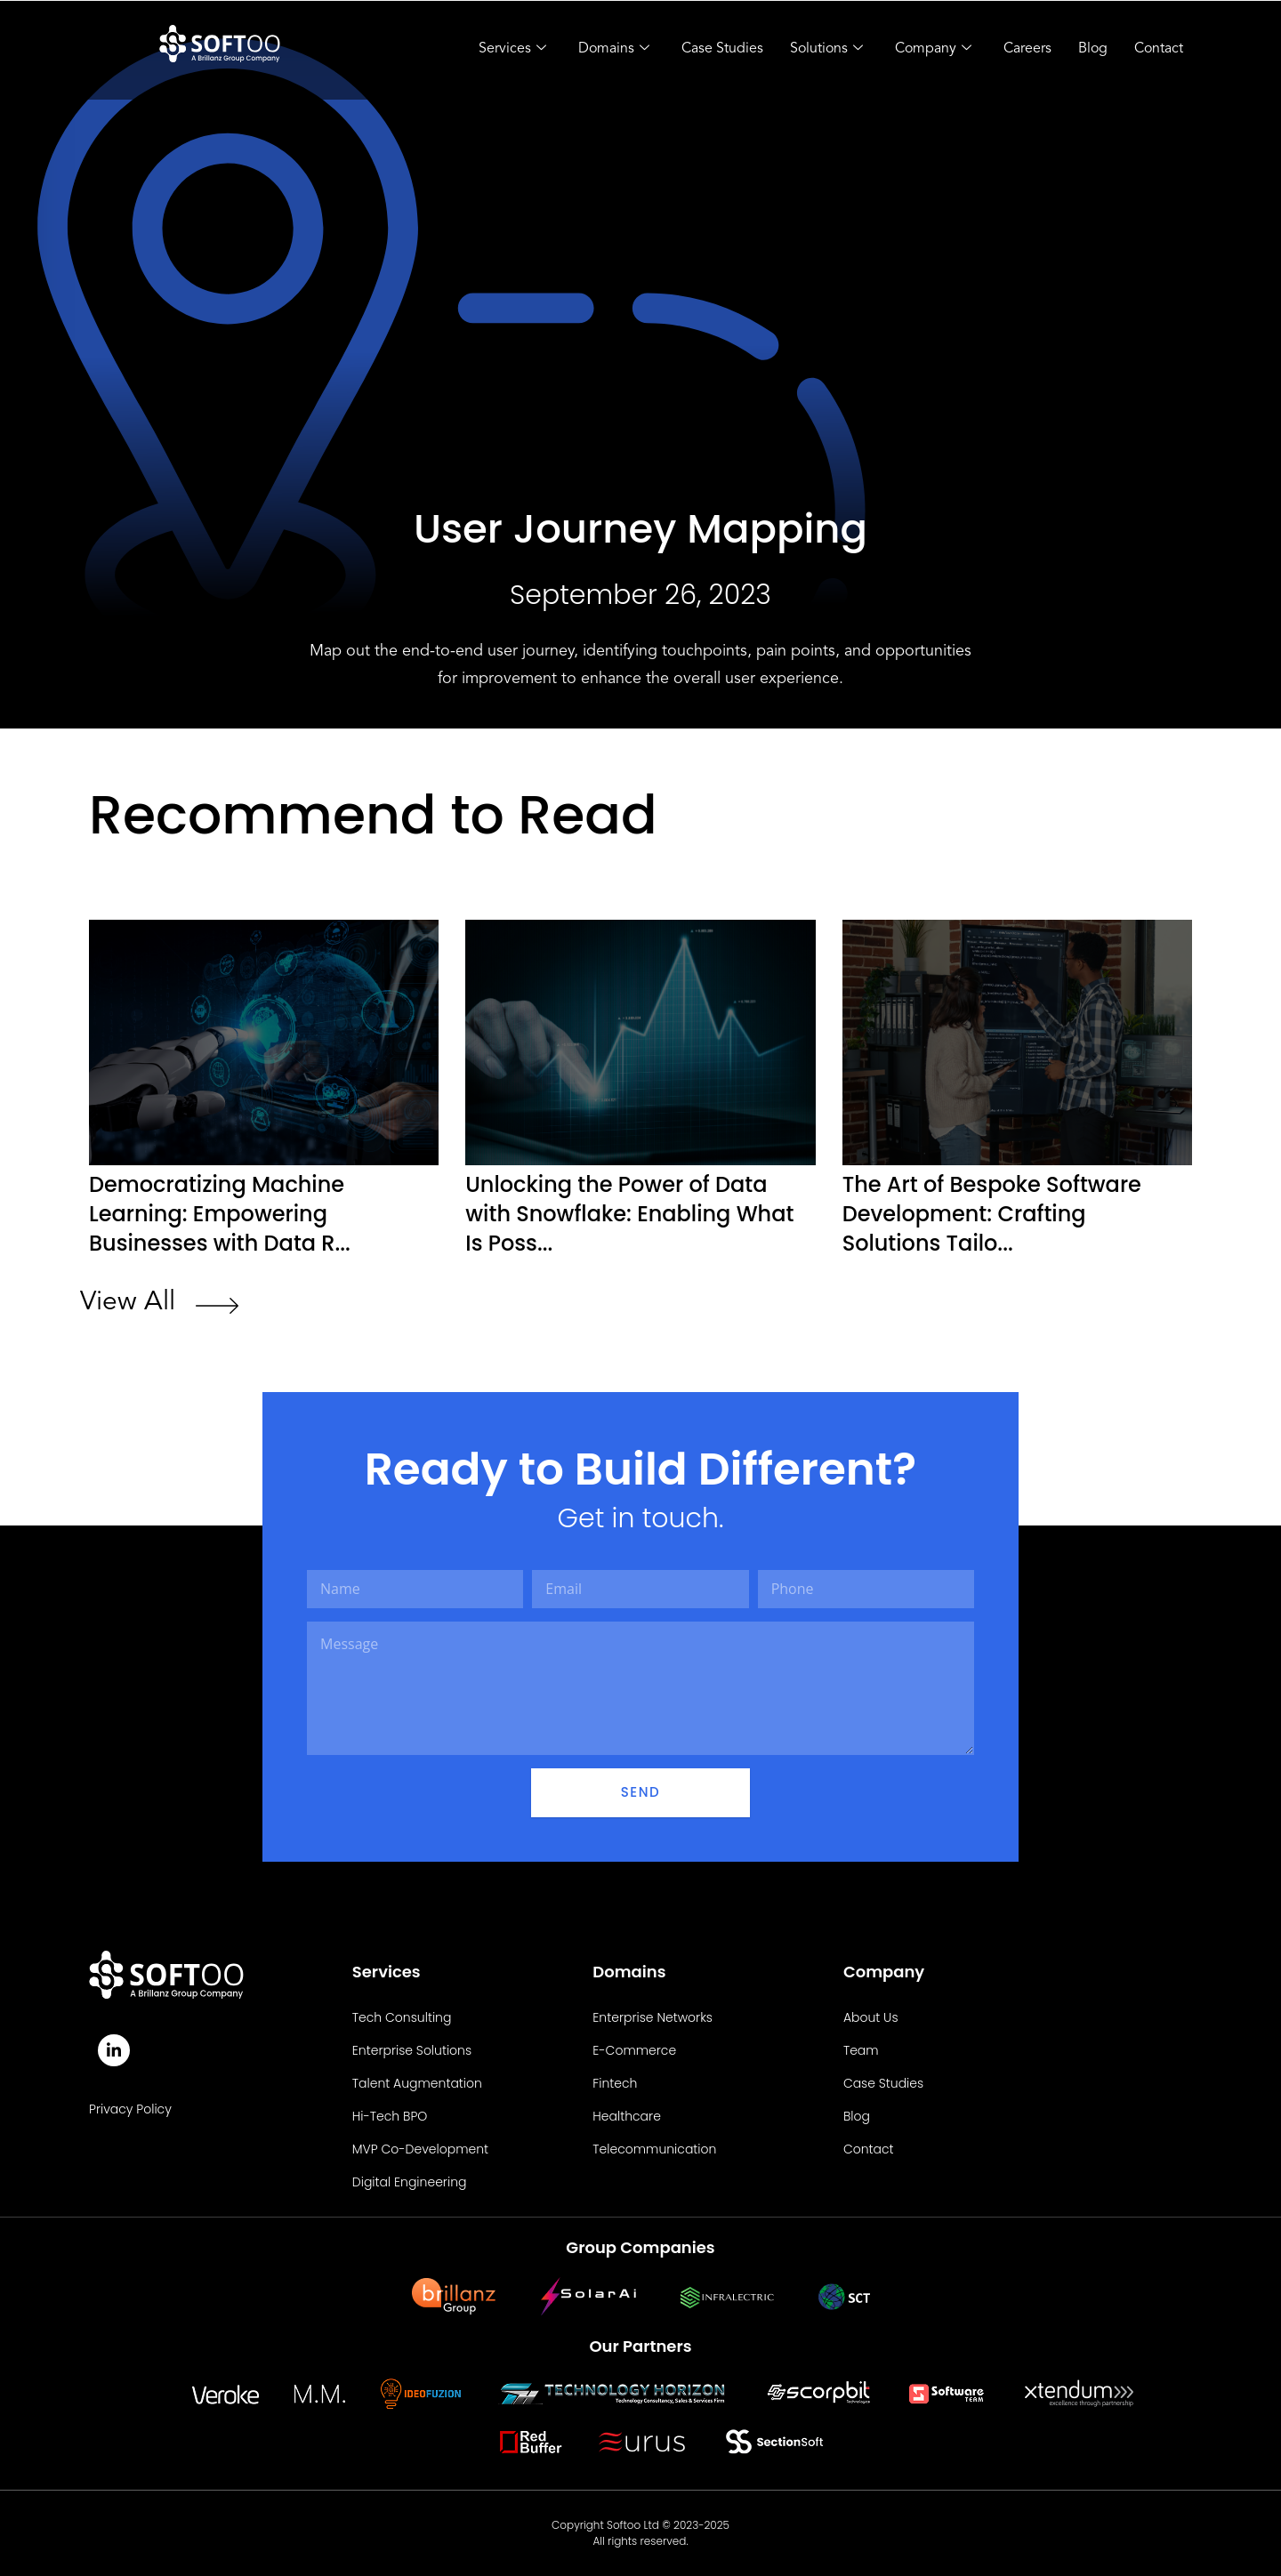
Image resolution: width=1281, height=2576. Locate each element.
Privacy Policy (130, 2109)
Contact (1158, 49)
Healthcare (626, 2116)
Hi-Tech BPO (390, 2116)
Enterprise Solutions (411, 2050)
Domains (613, 50)
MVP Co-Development (420, 2149)
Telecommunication (654, 2149)
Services (512, 50)
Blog (1093, 49)
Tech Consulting (402, 2017)
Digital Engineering (409, 2182)
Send (640, 1792)
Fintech (614, 2083)
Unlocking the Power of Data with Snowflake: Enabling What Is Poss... (629, 1214)
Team (861, 2050)
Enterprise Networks (652, 2017)
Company (933, 50)
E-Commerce (634, 2050)
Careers (1027, 49)
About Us (870, 2017)
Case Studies (722, 49)
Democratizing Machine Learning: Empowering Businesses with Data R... (219, 1214)
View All (127, 1302)
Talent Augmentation (417, 2083)
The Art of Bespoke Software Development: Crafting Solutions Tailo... (991, 1214)
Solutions (826, 50)
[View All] (217, 1308)
